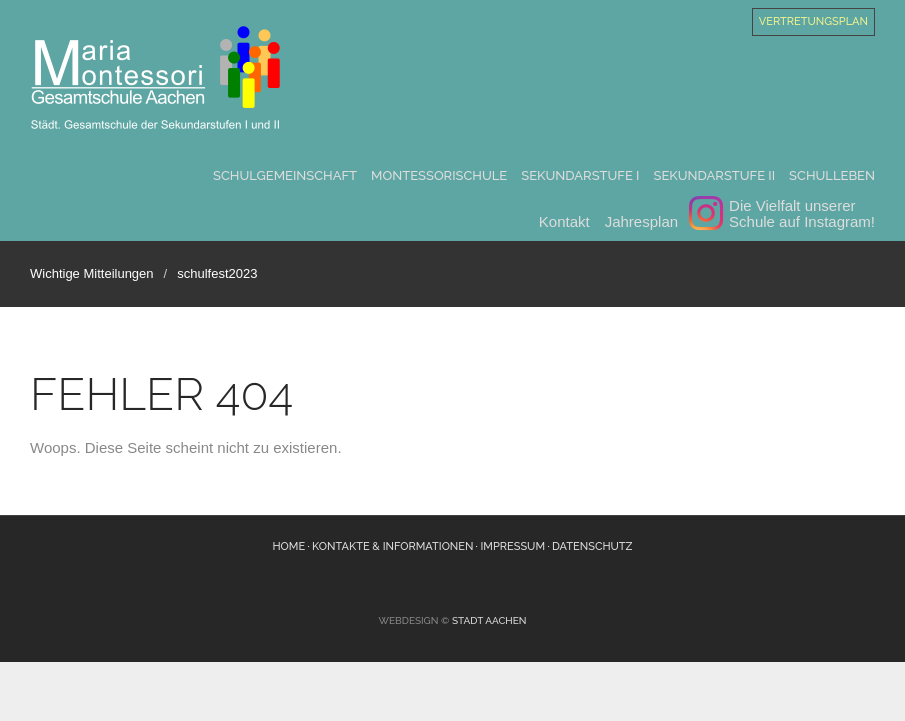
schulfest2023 (217, 273)
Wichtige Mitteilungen (92, 273)
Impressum (512, 546)
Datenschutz (592, 546)
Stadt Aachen (489, 620)
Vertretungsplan (813, 21)
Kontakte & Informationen (392, 546)
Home (288, 546)
